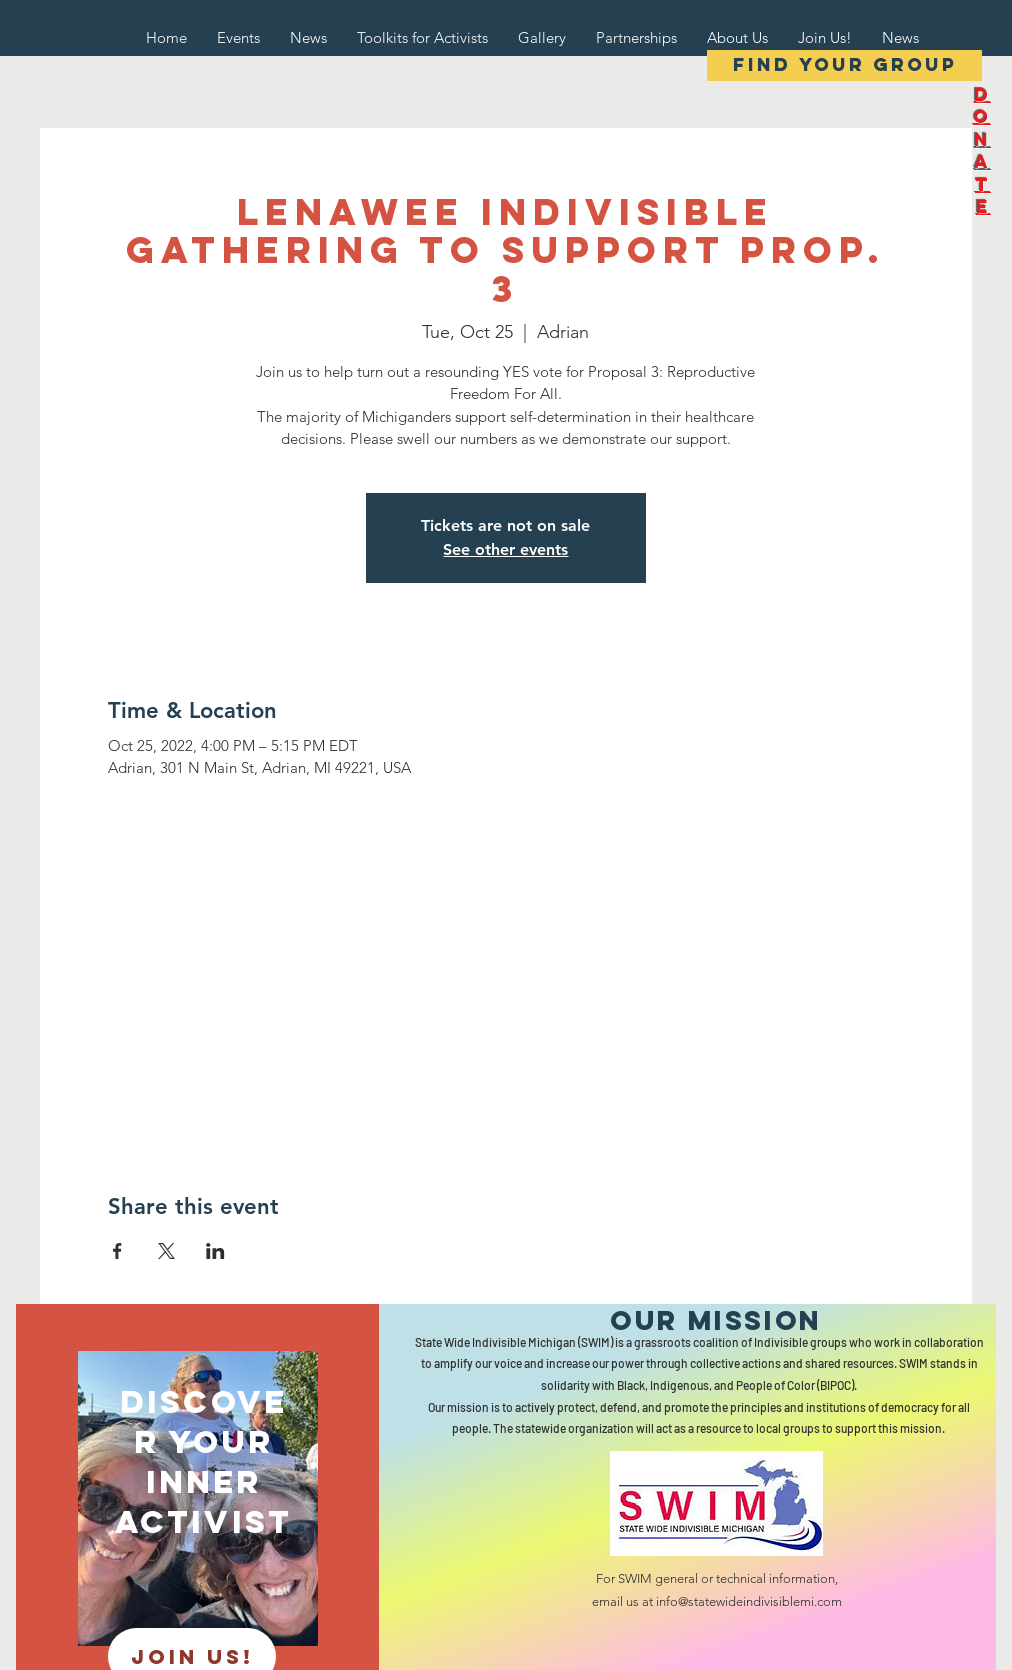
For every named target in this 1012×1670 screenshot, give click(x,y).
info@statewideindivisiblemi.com (749, 1601)
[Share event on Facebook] (117, 1251)
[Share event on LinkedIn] (215, 1251)
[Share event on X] (166, 1251)
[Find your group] (844, 65)
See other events (505, 549)
